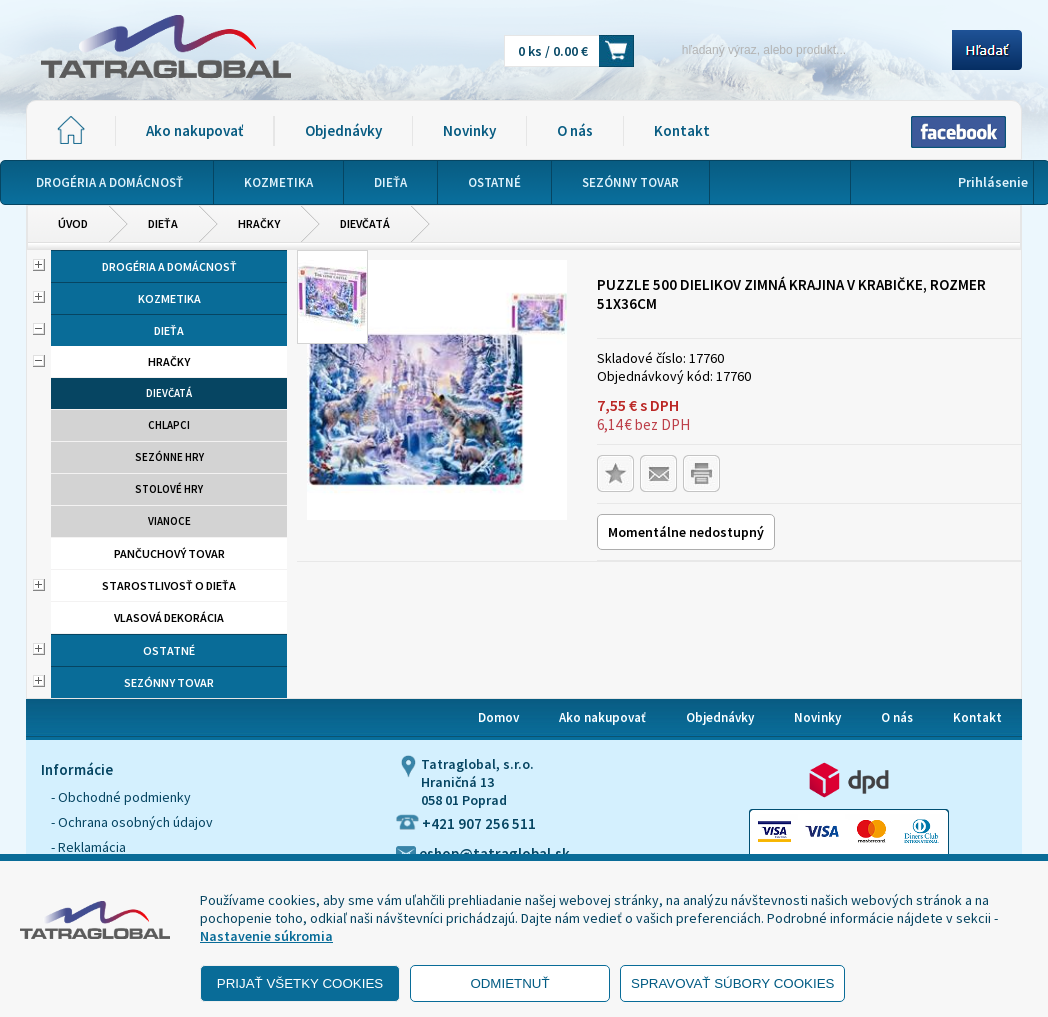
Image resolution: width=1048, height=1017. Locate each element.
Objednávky (343, 130)
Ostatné (169, 650)
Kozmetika (169, 298)
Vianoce (169, 521)
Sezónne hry (169, 457)
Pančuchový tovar (169, 553)
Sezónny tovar (169, 682)
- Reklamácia (88, 847)
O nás (575, 130)
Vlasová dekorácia (169, 617)
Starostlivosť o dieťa (169, 585)
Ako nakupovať (194, 130)
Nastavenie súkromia (266, 936)
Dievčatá (365, 223)
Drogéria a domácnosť (169, 266)
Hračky (259, 223)
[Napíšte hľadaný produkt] (799, 49)
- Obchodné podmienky (121, 797)
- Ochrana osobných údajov (132, 822)
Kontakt (682, 130)
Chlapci (169, 425)
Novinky (469, 130)
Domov (498, 717)
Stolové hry (169, 489)
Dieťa (163, 223)
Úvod (73, 223)
